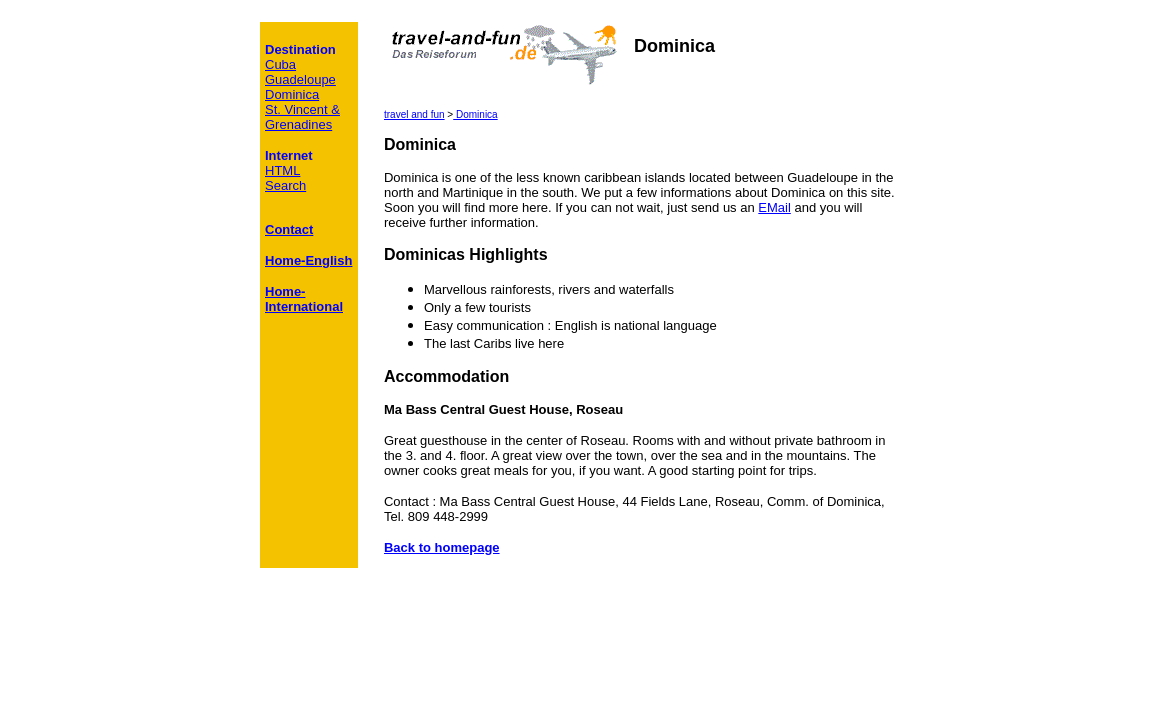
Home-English (308, 260)
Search (285, 185)
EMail (774, 207)
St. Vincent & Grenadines (302, 117)
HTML (282, 170)
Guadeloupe (300, 79)
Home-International (304, 299)
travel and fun (414, 114)
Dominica (475, 114)
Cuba (280, 64)
